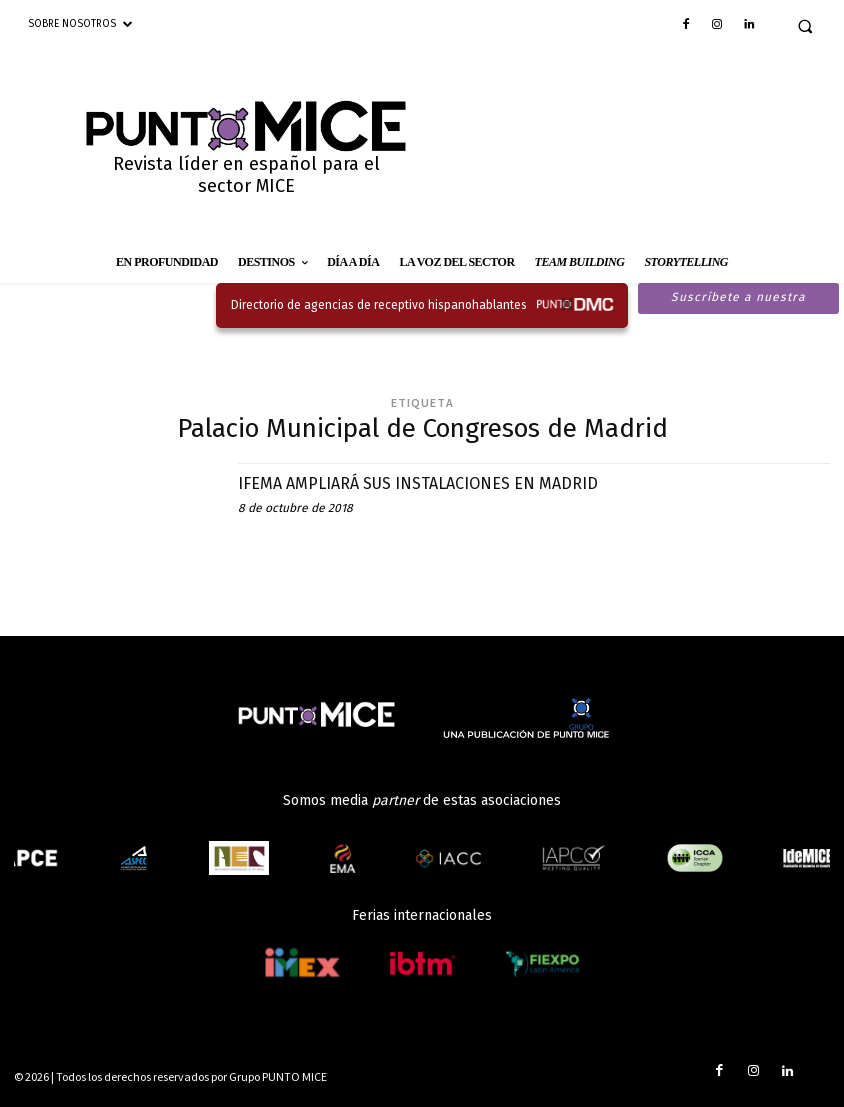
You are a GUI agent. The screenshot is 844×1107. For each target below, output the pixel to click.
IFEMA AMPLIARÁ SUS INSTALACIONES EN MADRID (438, 483)
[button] (805, 26)
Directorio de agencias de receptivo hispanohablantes (379, 305)
